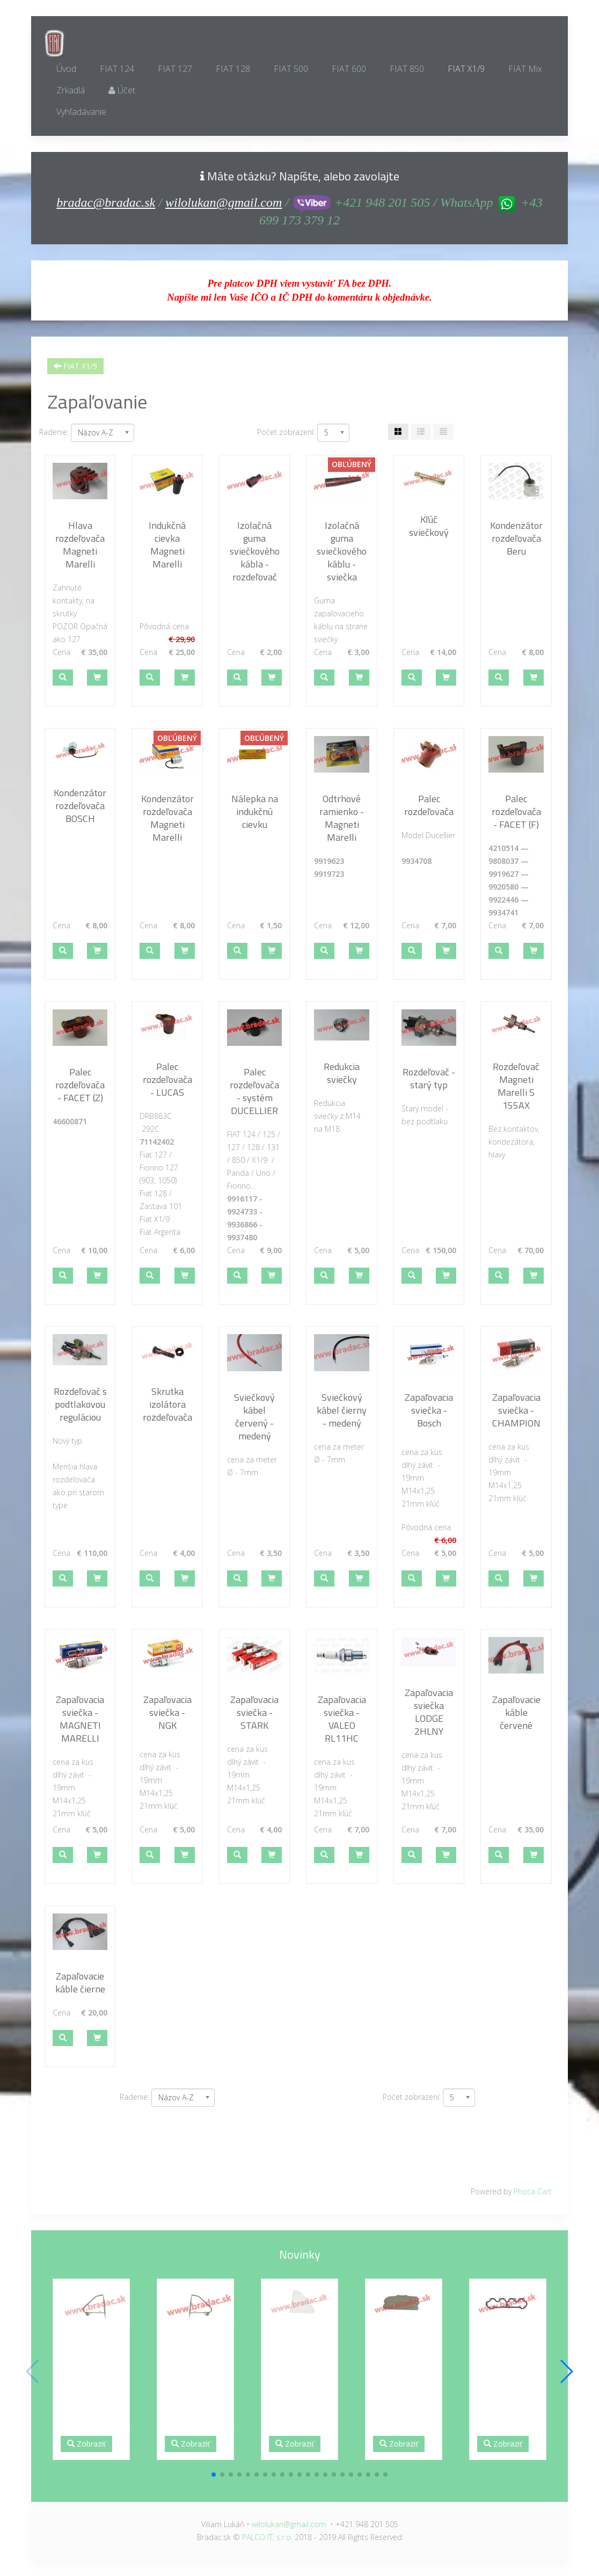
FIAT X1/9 (466, 69)
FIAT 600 (349, 69)
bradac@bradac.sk (105, 202)
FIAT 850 (407, 69)
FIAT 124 (117, 69)
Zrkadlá (70, 90)
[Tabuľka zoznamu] (421, 432)
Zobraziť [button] (86, 2444)
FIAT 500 (291, 69)
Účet (121, 90)
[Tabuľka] (398, 432)
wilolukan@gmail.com (223, 202)
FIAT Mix (525, 69)
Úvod (66, 69)
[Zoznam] (443, 432)
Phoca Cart (533, 2191)
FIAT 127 (175, 69)
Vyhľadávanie (81, 112)
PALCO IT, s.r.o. (267, 2537)
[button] (63, 678)
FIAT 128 (233, 69)
